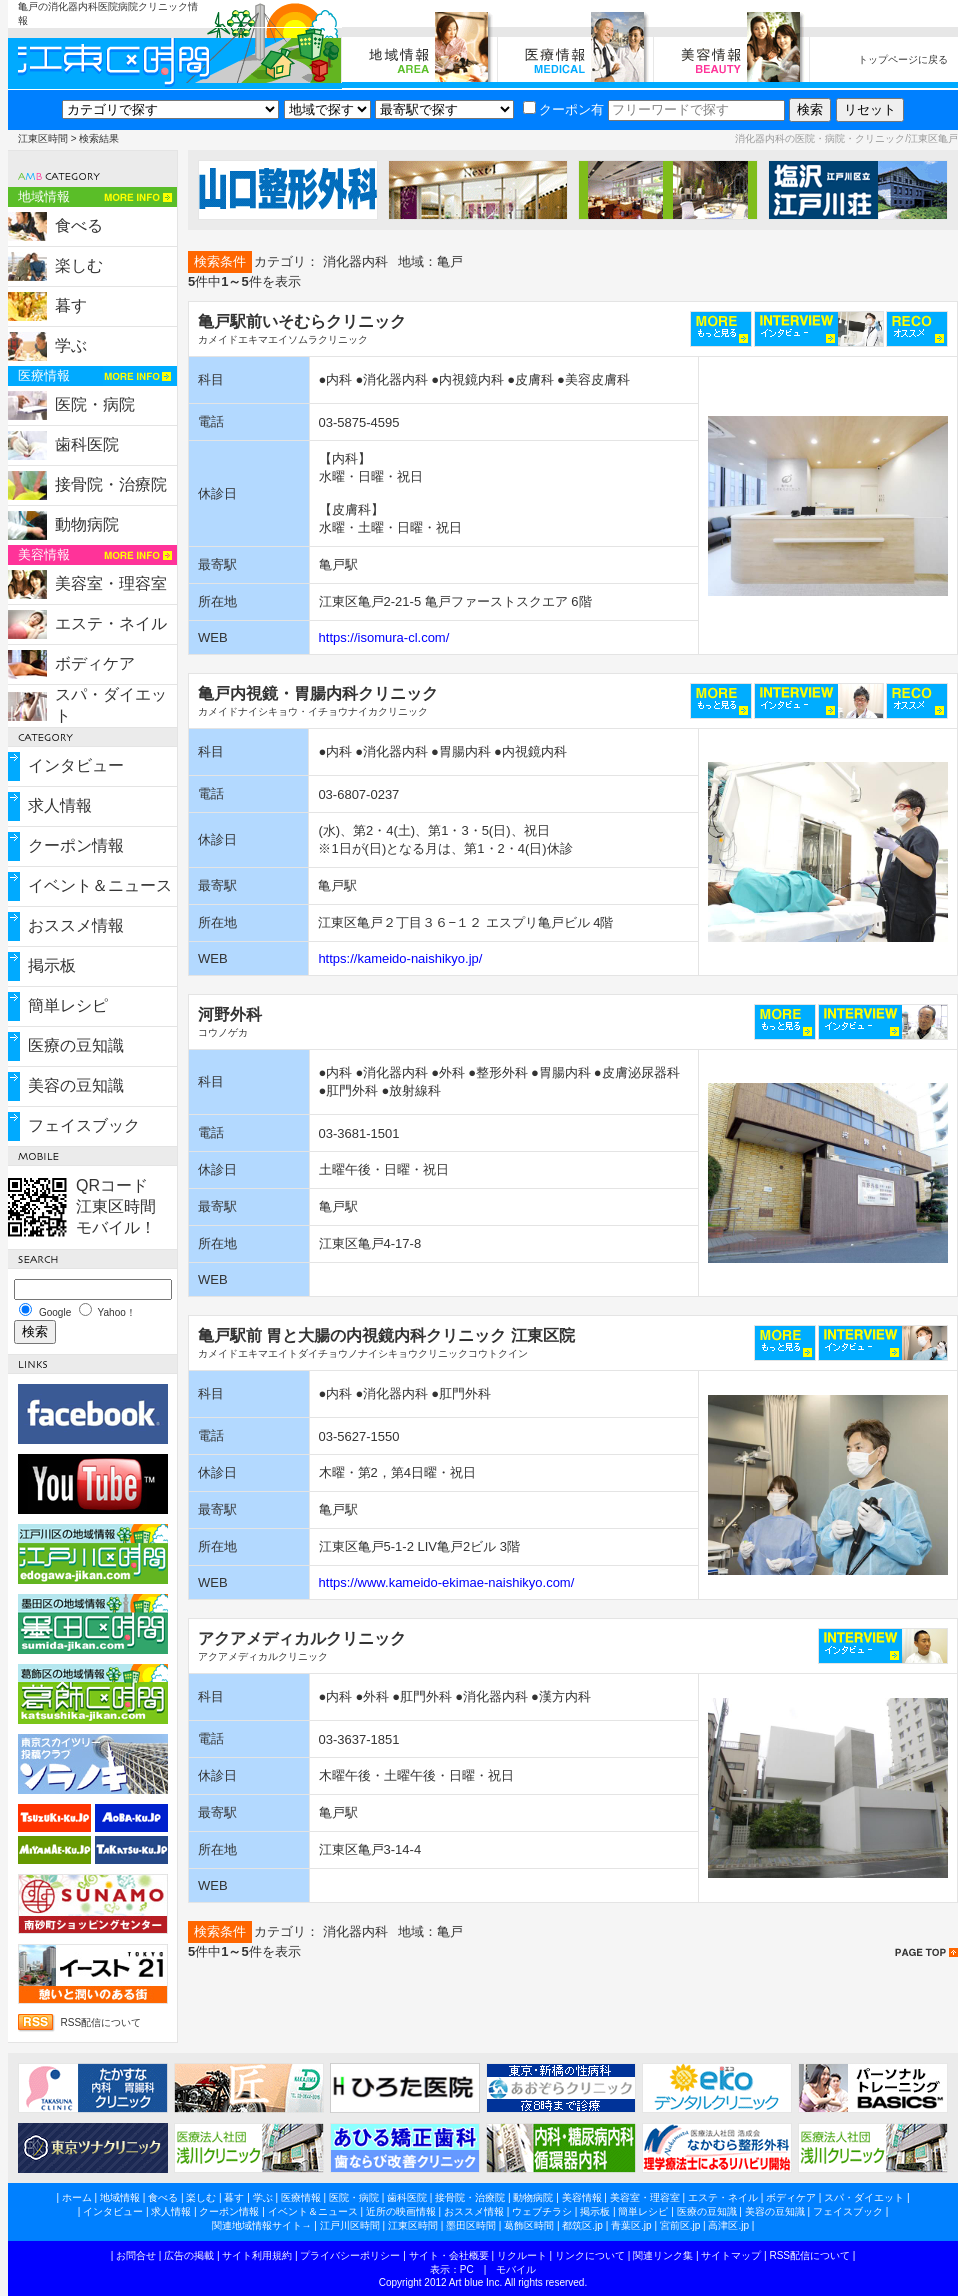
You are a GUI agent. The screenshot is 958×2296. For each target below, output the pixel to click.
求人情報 (60, 805)
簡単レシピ (68, 1005)
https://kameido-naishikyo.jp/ (400, 958)
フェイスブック (84, 1125)
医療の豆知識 (76, 1045)
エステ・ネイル (111, 623)
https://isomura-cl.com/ (384, 637)
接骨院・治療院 (111, 484)
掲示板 (52, 965)
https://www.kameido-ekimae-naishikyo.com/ (447, 1582)
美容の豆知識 (76, 1085)
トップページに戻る (903, 59)
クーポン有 (563, 109)
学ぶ (71, 345)
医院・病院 (95, 404)
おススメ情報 (76, 925)
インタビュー (76, 765)
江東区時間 (43, 138)
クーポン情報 (76, 845)
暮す (71, 305)
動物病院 (87, 524)
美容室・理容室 (111, 583)
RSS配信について (101, 2022)
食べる (79, 225)
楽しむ (79, 265)
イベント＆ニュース (100, 885)
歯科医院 (87, 444)
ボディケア (95, 663)
